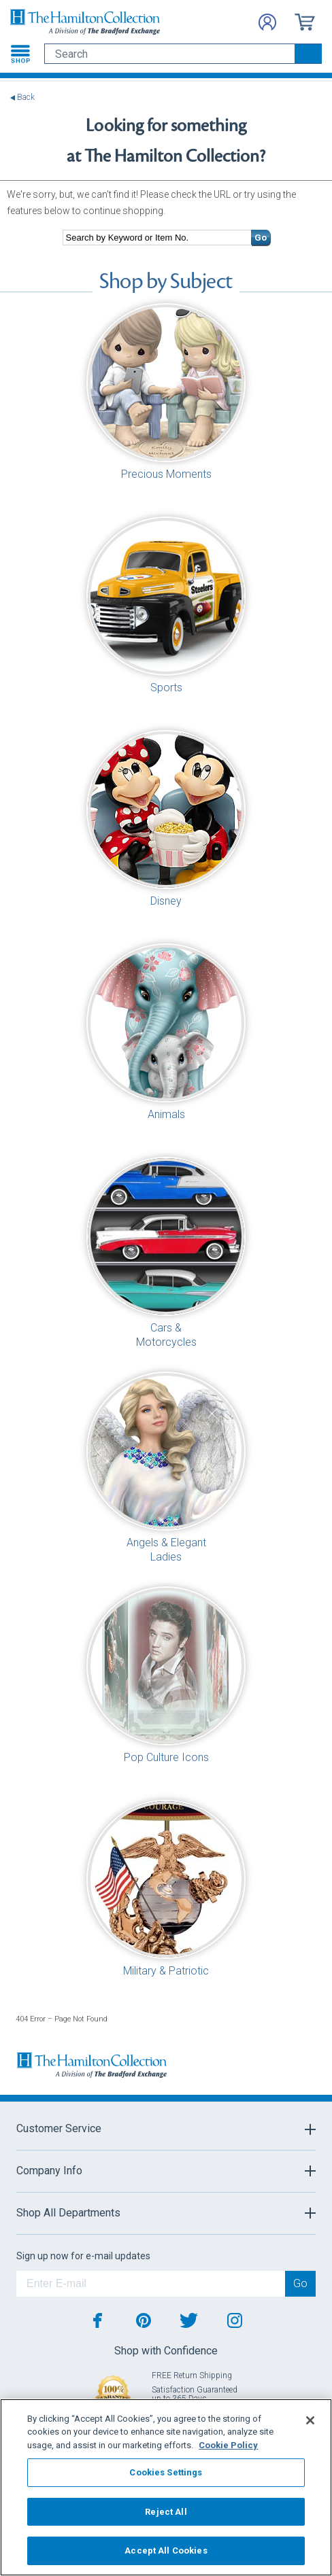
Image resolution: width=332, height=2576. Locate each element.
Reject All (165, 2512)
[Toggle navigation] (20, 53)
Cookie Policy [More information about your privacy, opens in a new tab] (228, 2445)
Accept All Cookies (165, 2550)
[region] (166, 2487)
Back (26, 97)
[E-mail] (150, 2284)
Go (260, 237)
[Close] (310, 2420)
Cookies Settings (165, 2472)
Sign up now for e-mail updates (83, 2256)
